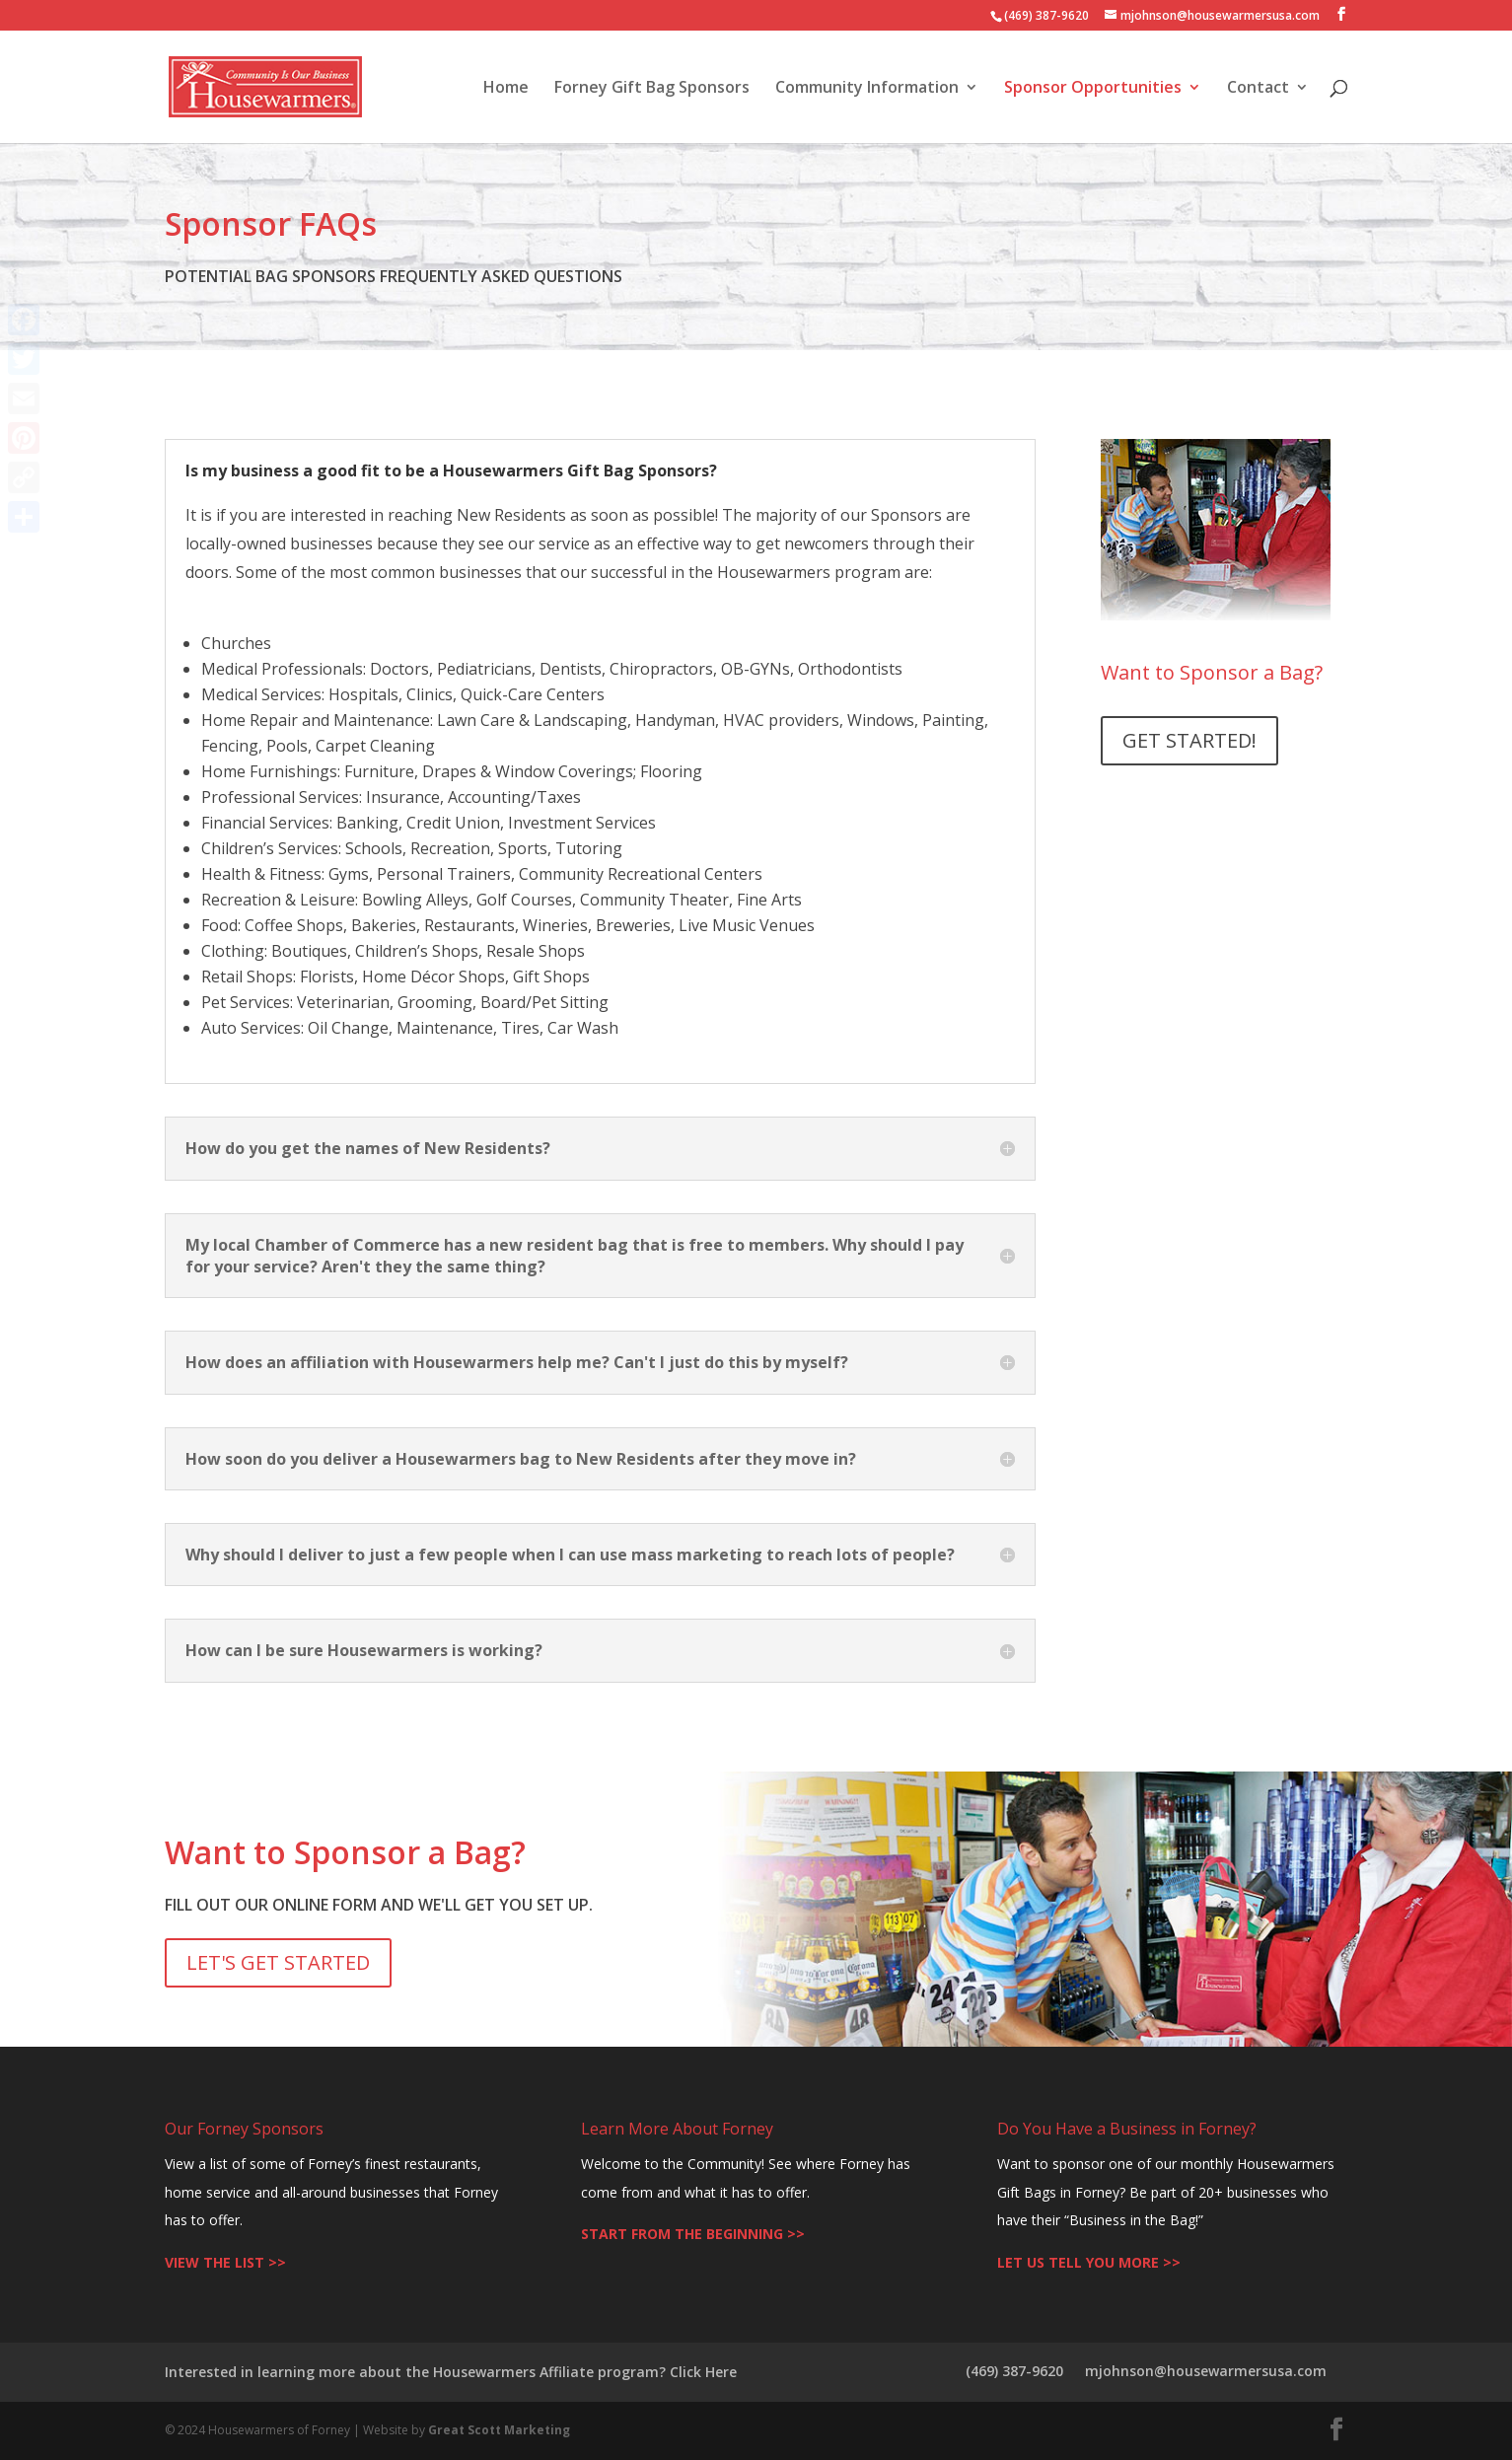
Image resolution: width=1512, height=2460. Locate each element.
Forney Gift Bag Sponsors (652, 89)
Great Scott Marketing (499, 2430)
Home (506, 89)
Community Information (867, 89)
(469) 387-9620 (1014, 2370)
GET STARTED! (1189, 740)
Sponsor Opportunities (1093, 89)
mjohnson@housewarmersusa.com (1206, 2370)
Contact (1258, 89)
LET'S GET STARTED (278, 1962)
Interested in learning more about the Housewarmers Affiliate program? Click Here (451, 2371)
